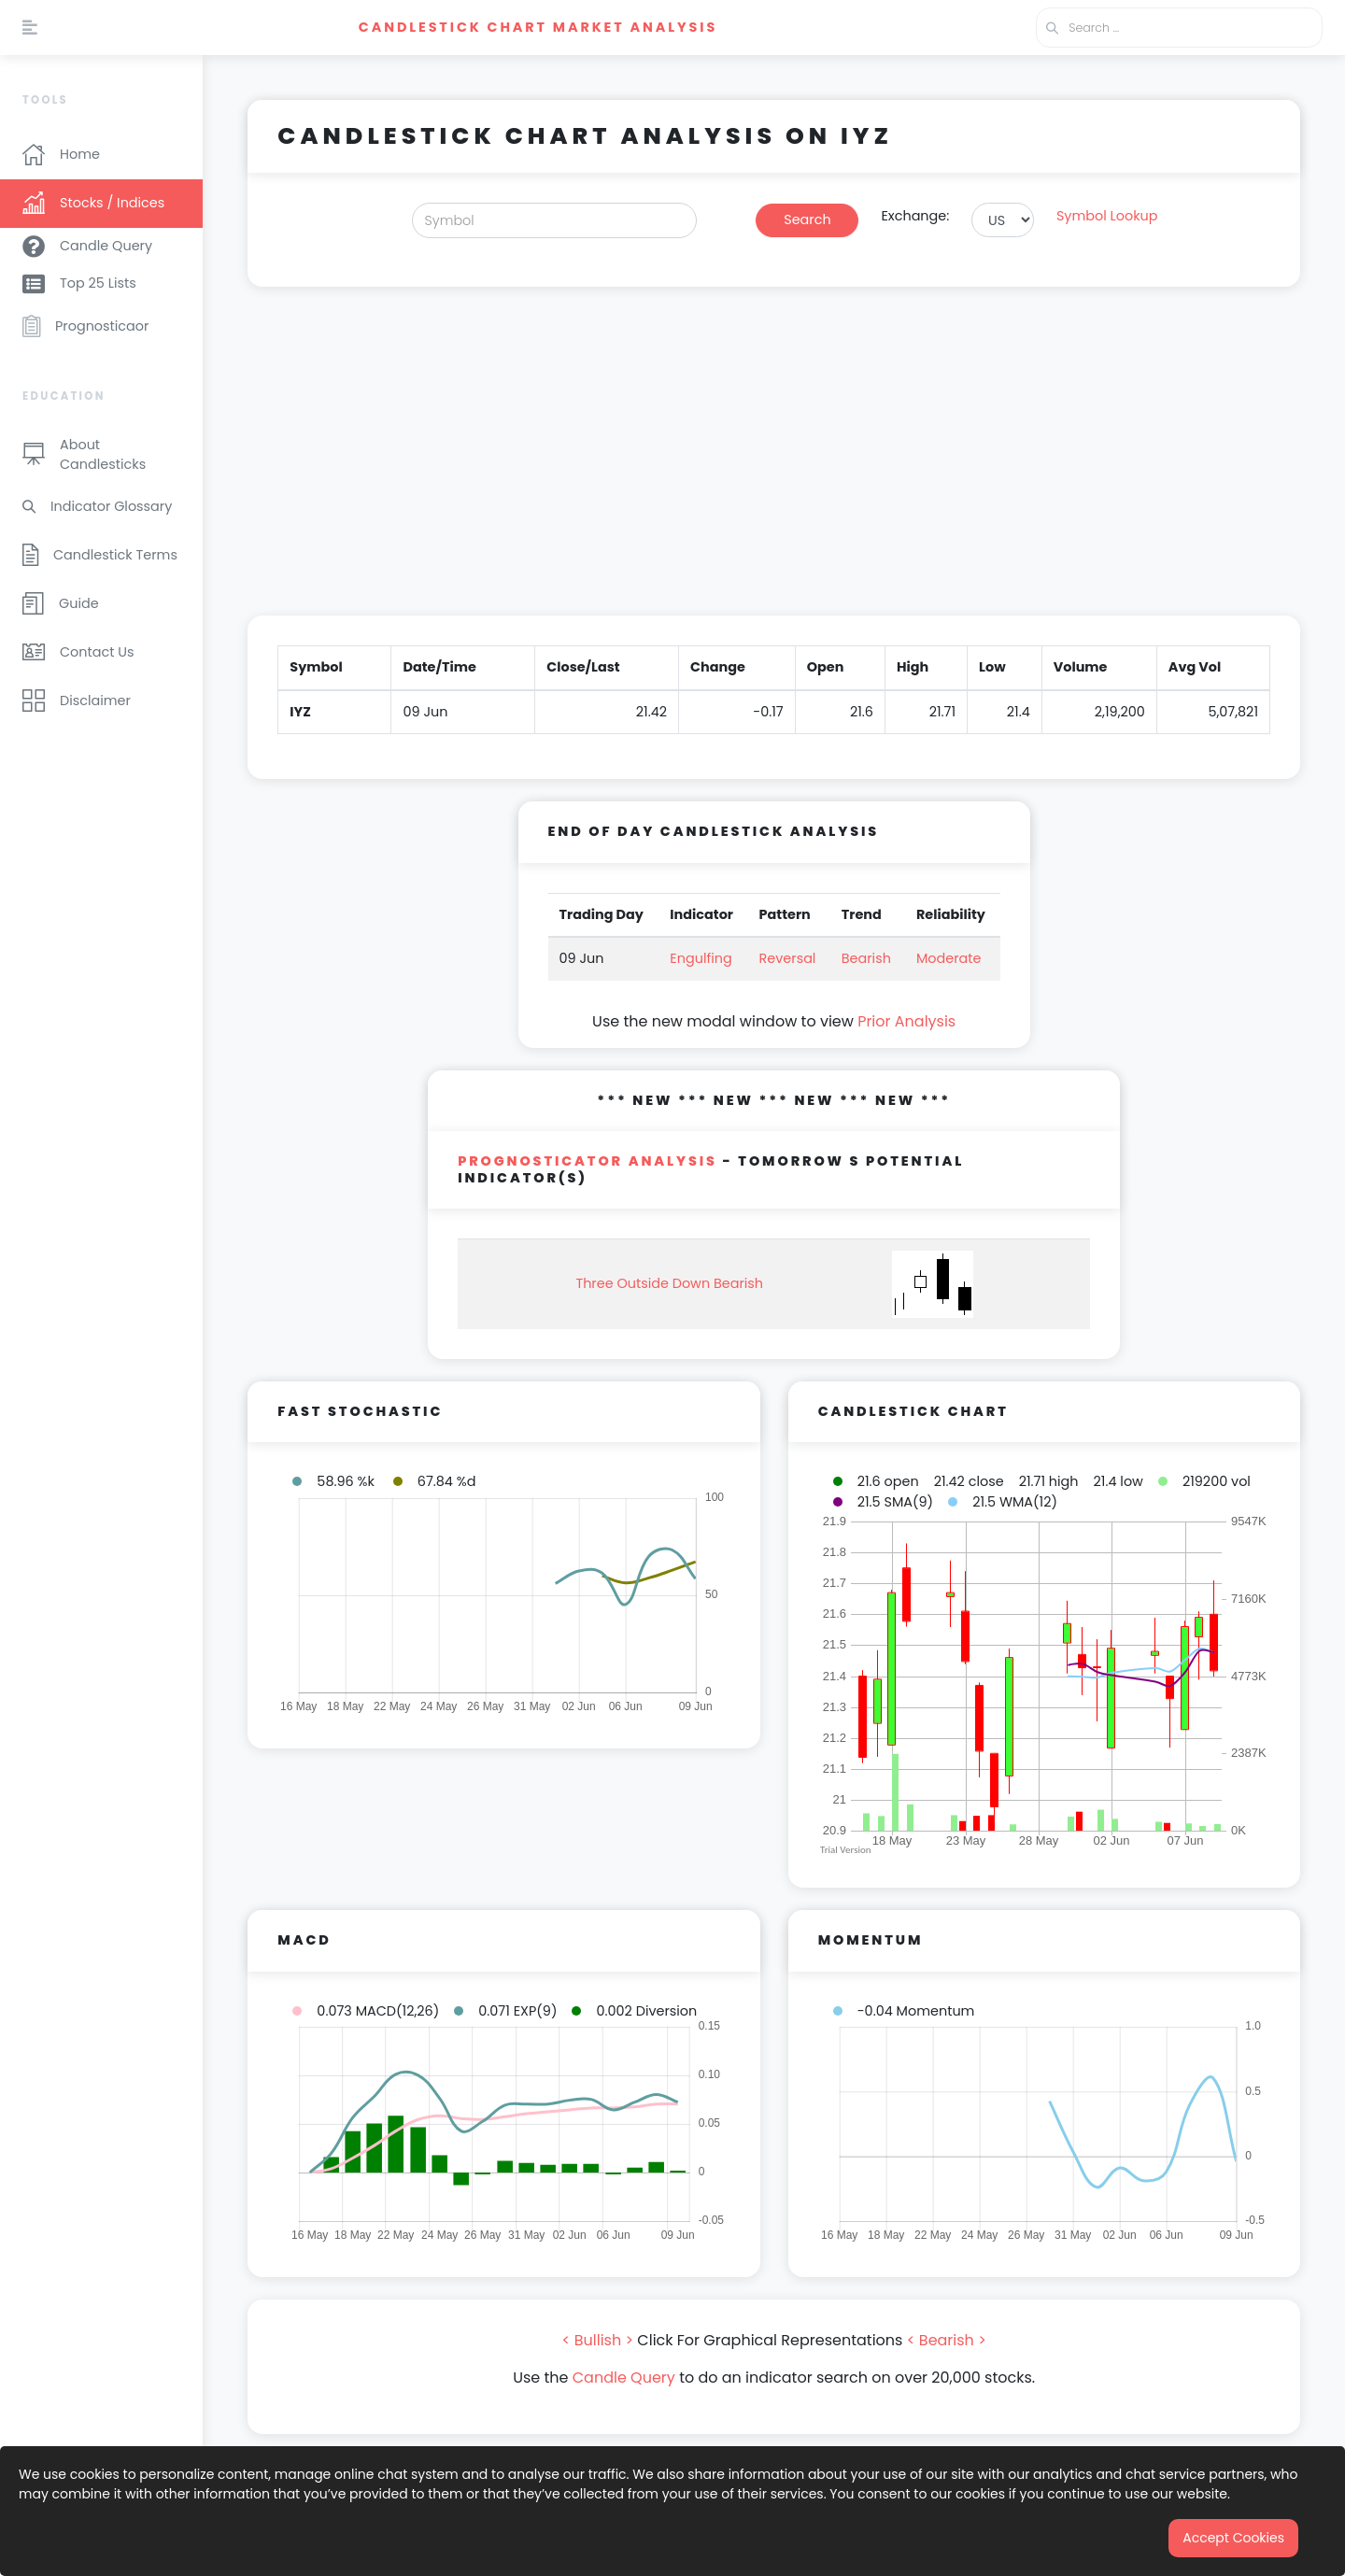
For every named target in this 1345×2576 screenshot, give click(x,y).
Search (807, 219)
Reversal (787, 958)
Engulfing (700, 958)
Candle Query (624, 2377)
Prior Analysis (906, 1021)
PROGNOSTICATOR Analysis (587, 1161)
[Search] (555, 220)
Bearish (866, 958)
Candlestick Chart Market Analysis (538, 27)
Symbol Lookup (1107, 215)
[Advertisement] (774, 462)
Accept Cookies (1233, 2537)
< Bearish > (946, 2340)
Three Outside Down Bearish (669, 1283)
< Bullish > (598, 2340)
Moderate (949, 958)
